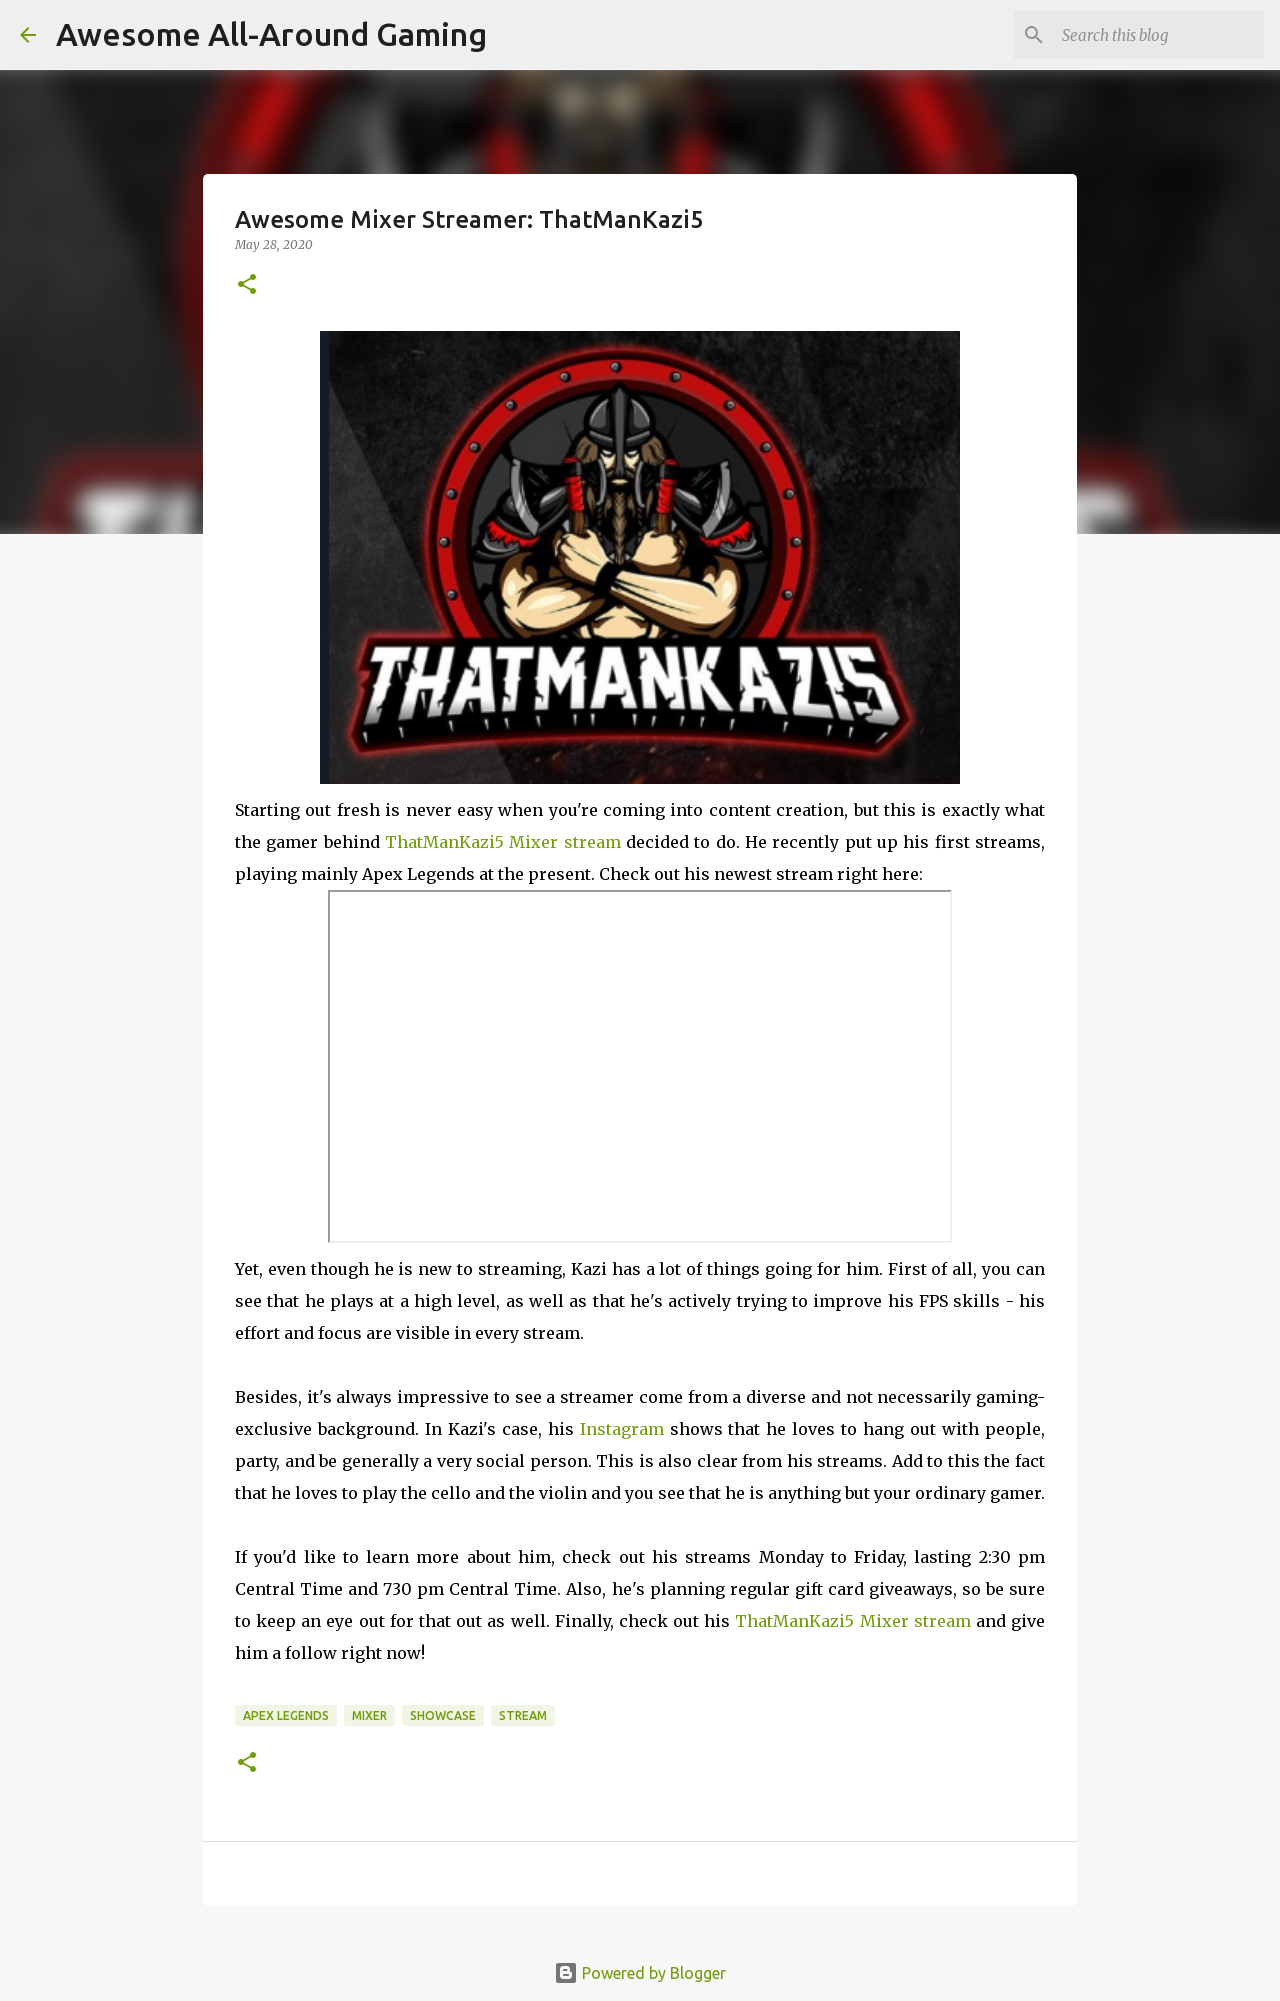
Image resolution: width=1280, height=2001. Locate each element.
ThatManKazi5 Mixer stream (503, 842)
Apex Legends (286, 1715)
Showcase (443, 1715)
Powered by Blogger (640, 1973)
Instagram (622, 1429)
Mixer (369, 1715)
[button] (247, 285)
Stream (523, 1715)
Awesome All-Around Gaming (271, 34)
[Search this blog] (1159, 35)
